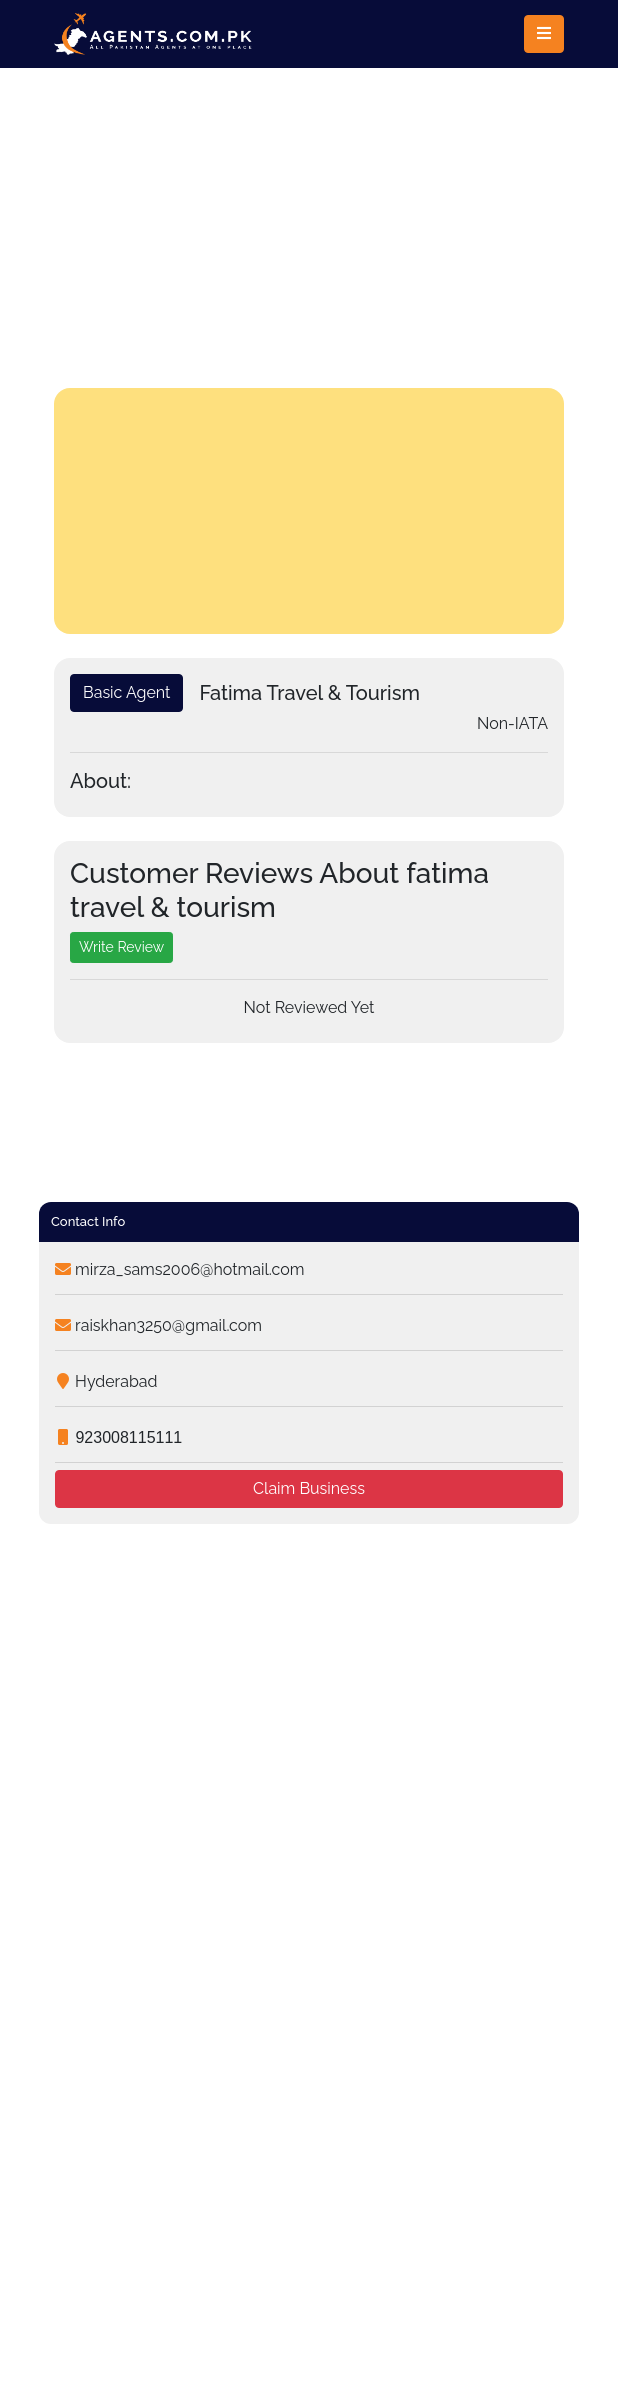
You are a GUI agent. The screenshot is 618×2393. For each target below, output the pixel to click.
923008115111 (118, 1437)
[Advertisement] (309, 218)
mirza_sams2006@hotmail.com (179, 1269)
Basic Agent (126, 692)
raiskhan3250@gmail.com (158, 1325)
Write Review (121, 947)
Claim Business (309, 1488)
